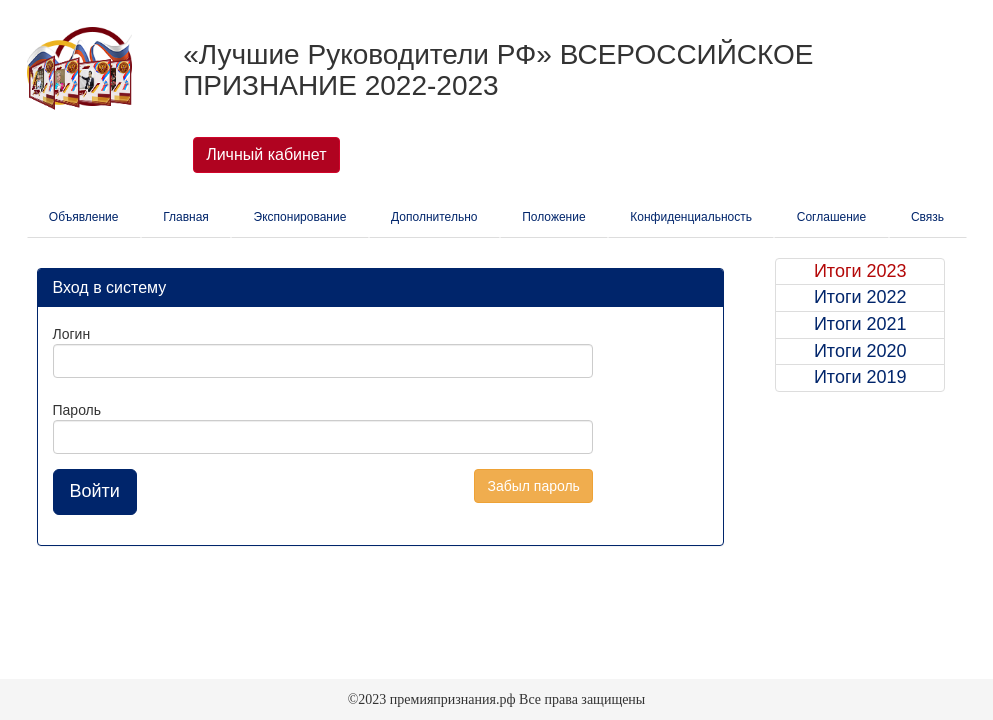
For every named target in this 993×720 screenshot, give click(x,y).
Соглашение (831, 217)
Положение (553, 217)
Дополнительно (434, 217)
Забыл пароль (533, 486)
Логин (72, 334)
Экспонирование (300, 217)
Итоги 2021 (860, 324)
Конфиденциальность (691, 217)
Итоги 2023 (860, 271)
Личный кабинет (266, 154)
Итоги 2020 (860, 351)
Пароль (77, 410)
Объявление (84, 217)
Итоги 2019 (860, 377)
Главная (186, 217)
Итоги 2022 (860, 297)
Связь (927, 217)
